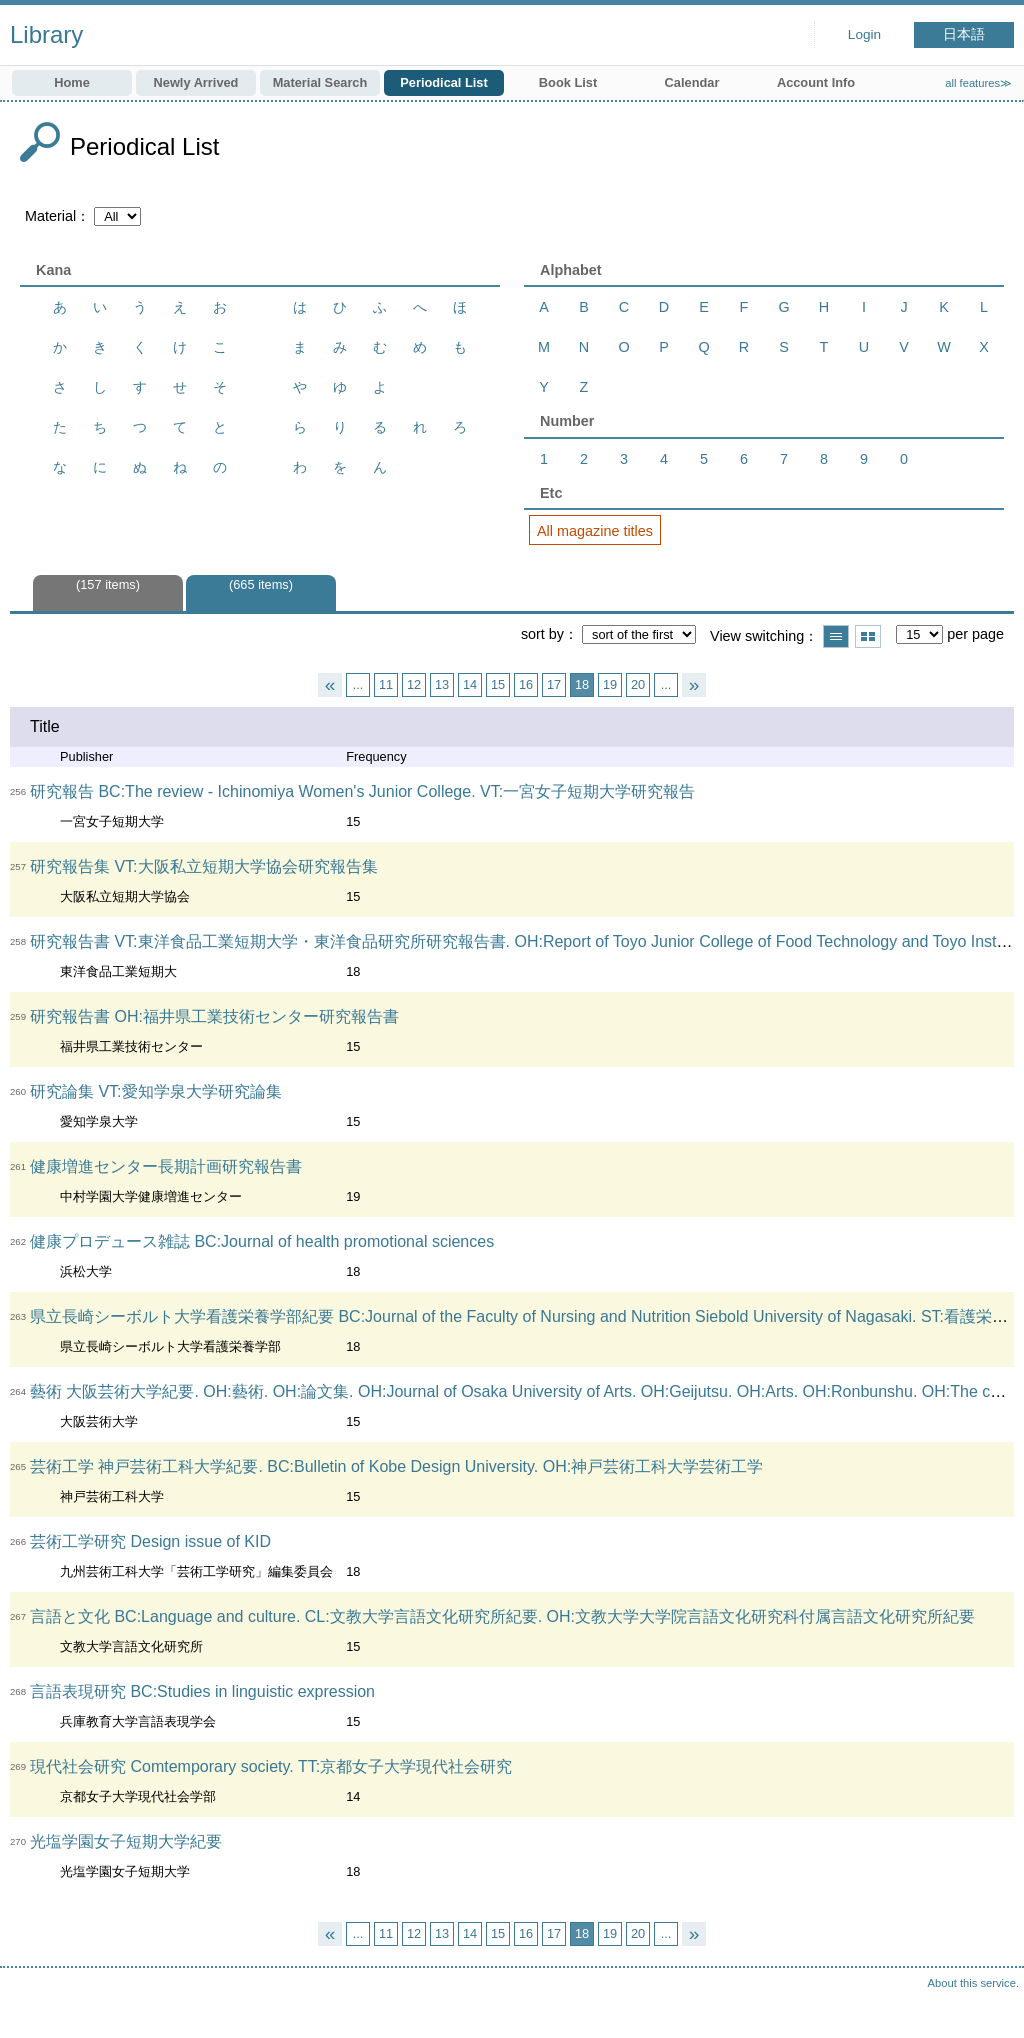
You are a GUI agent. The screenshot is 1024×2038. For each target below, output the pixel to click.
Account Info (816, 82)
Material (50, 216)
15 (498, 684)
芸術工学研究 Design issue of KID (150, 1541)
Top (989, 2003)
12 (414, 684)
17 (554, 684)
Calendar (692, 82)
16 (526, 684)
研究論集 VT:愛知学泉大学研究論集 (156, 1091)
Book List (568, 82)
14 (470, 684)
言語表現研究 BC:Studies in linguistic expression (202, 1691)
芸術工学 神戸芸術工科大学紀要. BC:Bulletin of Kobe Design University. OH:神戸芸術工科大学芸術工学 (396, 1466)
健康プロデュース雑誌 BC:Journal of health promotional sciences (262, 1241)
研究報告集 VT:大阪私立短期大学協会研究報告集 (204, 866)
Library (46, 34)
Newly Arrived (196, 82)
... (358, 684)
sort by (542, 634)
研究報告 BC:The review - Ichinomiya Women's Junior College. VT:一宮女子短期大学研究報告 (362, 791)
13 (442, 684)
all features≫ (978, 83)
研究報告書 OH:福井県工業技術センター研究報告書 (214, 1016)
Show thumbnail (868, 636)
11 (386, 684)
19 (610, 684)
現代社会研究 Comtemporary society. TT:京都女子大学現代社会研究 (271, 1766)
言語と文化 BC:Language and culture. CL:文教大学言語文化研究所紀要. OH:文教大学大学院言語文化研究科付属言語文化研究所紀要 (502, 1616)
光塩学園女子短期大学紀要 (126, 1841)
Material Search (320, 82)
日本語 (964, 34)
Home (72, 82)
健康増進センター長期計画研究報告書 (166, 1166)
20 (638, 684)
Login (864, 34)
